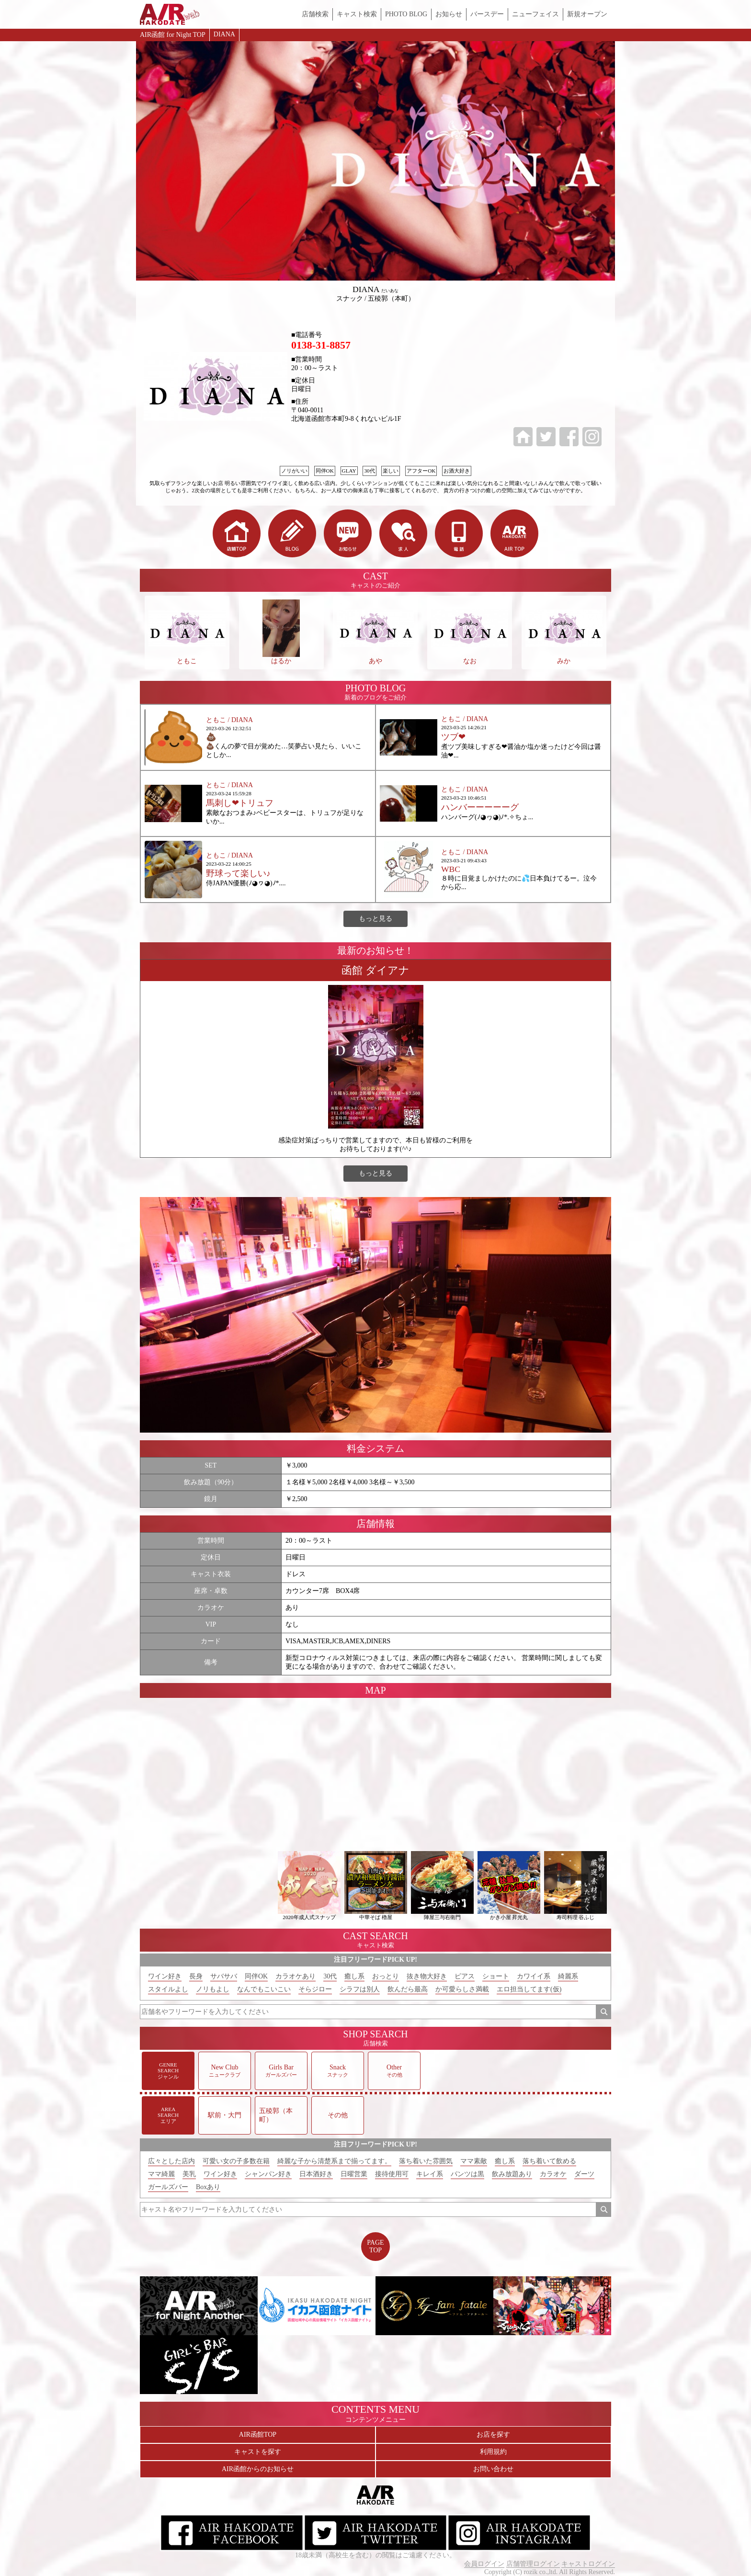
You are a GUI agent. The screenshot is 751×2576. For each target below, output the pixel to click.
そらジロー (315, 1989)
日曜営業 (354, 2174)
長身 (196, 1976)
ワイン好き (165, 1976)
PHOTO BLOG (406, 14)
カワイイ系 (533, 1976)
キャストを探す (257, 2451)
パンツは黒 (467, 2174)
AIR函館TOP (257, 2434)
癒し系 (354, 1976)
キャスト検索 (357, 14)
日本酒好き (316, 2174)
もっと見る (375, 918)
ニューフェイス (535, 14)
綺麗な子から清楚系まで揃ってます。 (334, 2161)
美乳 (189, 2174)
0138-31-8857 (321, 345)
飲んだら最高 (407, 1989)
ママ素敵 (473, 2161)
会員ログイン (484, 2563)
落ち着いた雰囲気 (426, 2161)
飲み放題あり (512, 2174)
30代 (330, 1976)
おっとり (385, 1976)
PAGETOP (375, 2246)
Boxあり (208, 2187)
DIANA (224, 34)
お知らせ (448, 14)
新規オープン (587, 14)
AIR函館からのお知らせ (258, 2469)
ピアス (465, 1976)
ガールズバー (168, 2187)
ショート (495, 1976)
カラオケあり (295, 1976)
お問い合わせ (493, 2469)
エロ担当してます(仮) (529, 1989)
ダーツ (584, 2174)
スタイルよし (168, 1989)
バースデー (487, 14)
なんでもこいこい (264, 1989)
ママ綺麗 (161, 2174)
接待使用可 (392, 2174)
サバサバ (223, 1976)
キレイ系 (429, 2174)
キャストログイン (588, 2563)
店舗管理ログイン (533, 2563)
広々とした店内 (171, 2161)
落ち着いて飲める (549, 2161)
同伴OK (256, 1976)
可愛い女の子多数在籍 (236, 2161)
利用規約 (493, 2451)
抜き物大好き (427, 1976)
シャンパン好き (268, 2174)
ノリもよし (212, 1989)
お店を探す (493, 2434)
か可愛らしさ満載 (462, 1989)
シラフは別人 (360, 1989)
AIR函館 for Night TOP (172, 34)
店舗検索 (315, 14)
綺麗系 (568, 1976)
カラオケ (553, 2174)
